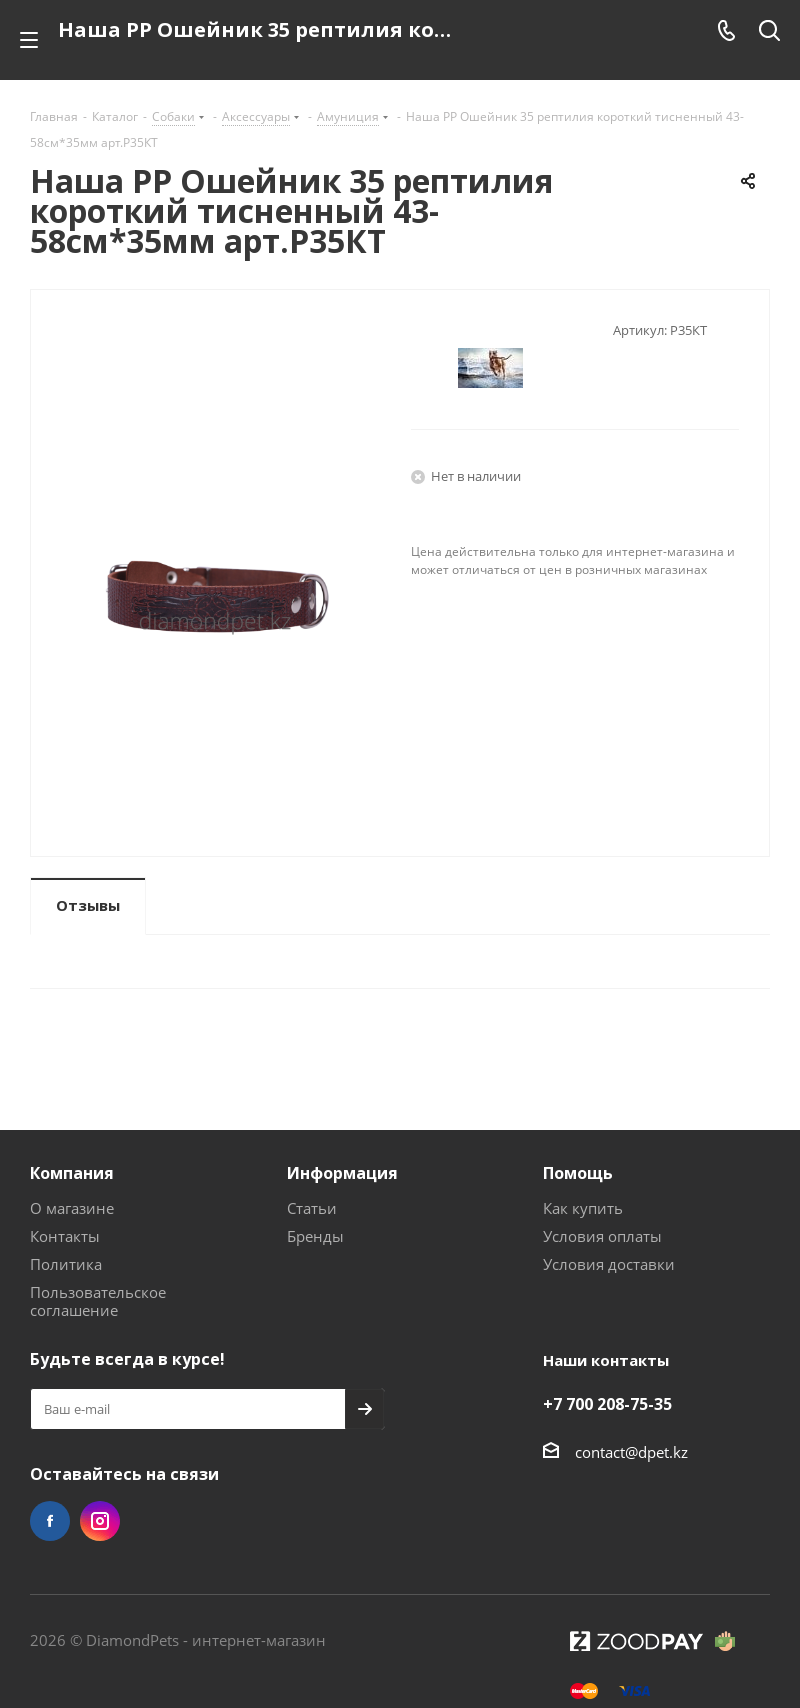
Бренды (315, 1236)
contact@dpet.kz (631, 1452)
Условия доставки (609, 1264)
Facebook (50, 1521)
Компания (72, 1173)
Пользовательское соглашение (98, 1301)
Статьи (312, 1208)
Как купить (583, 1208)
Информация (342, 1173)
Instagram (100, 1521)
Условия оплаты (602, 1236)
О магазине (72, 1208)
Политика (66, 1264)
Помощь (578, 1173)
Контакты (65, 1236)
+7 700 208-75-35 (607, 1404)
